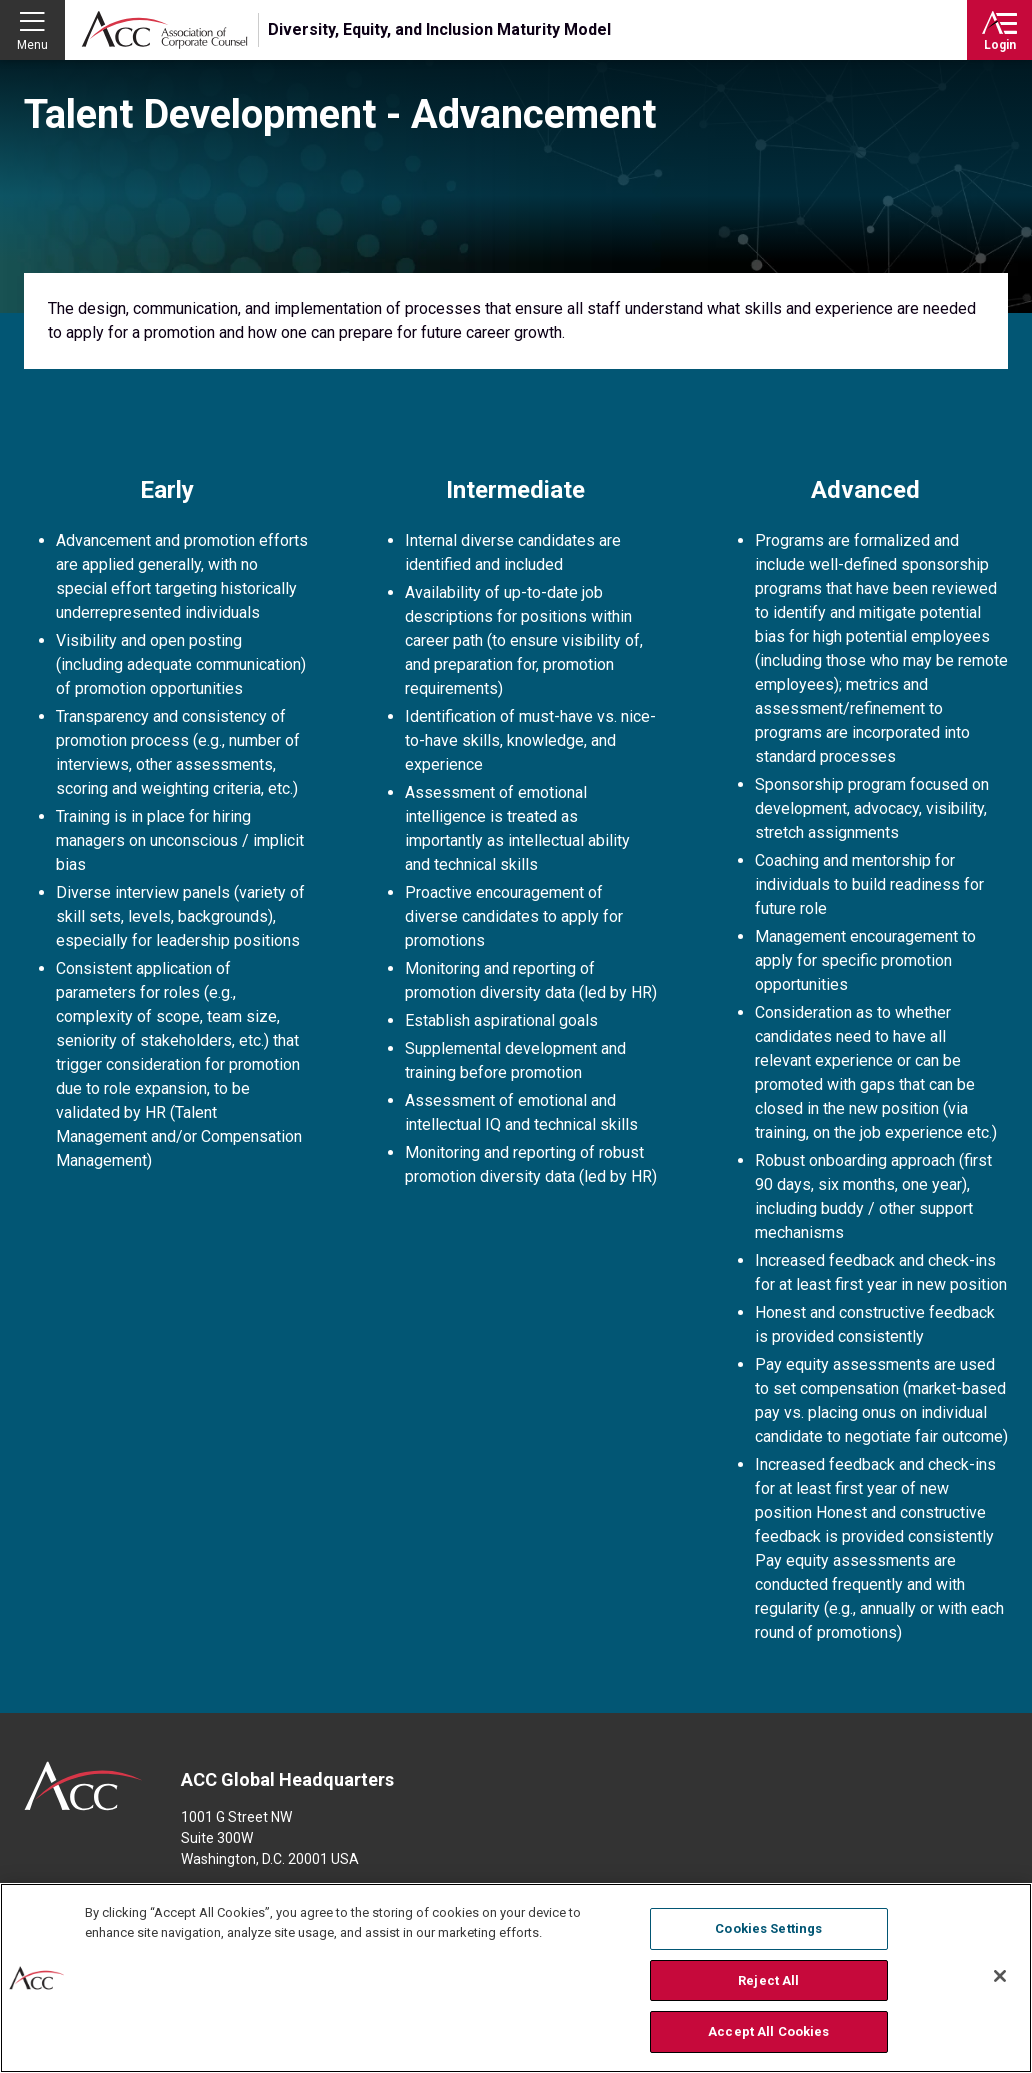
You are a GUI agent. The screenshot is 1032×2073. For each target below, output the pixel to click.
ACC (83, 1786)
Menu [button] (32, 45)
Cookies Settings (768, 1932)
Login (1000, 45)
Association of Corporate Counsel (164, 30)
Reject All (768, 1983)
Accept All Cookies (768, 2035)
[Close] (1000, 1980)
